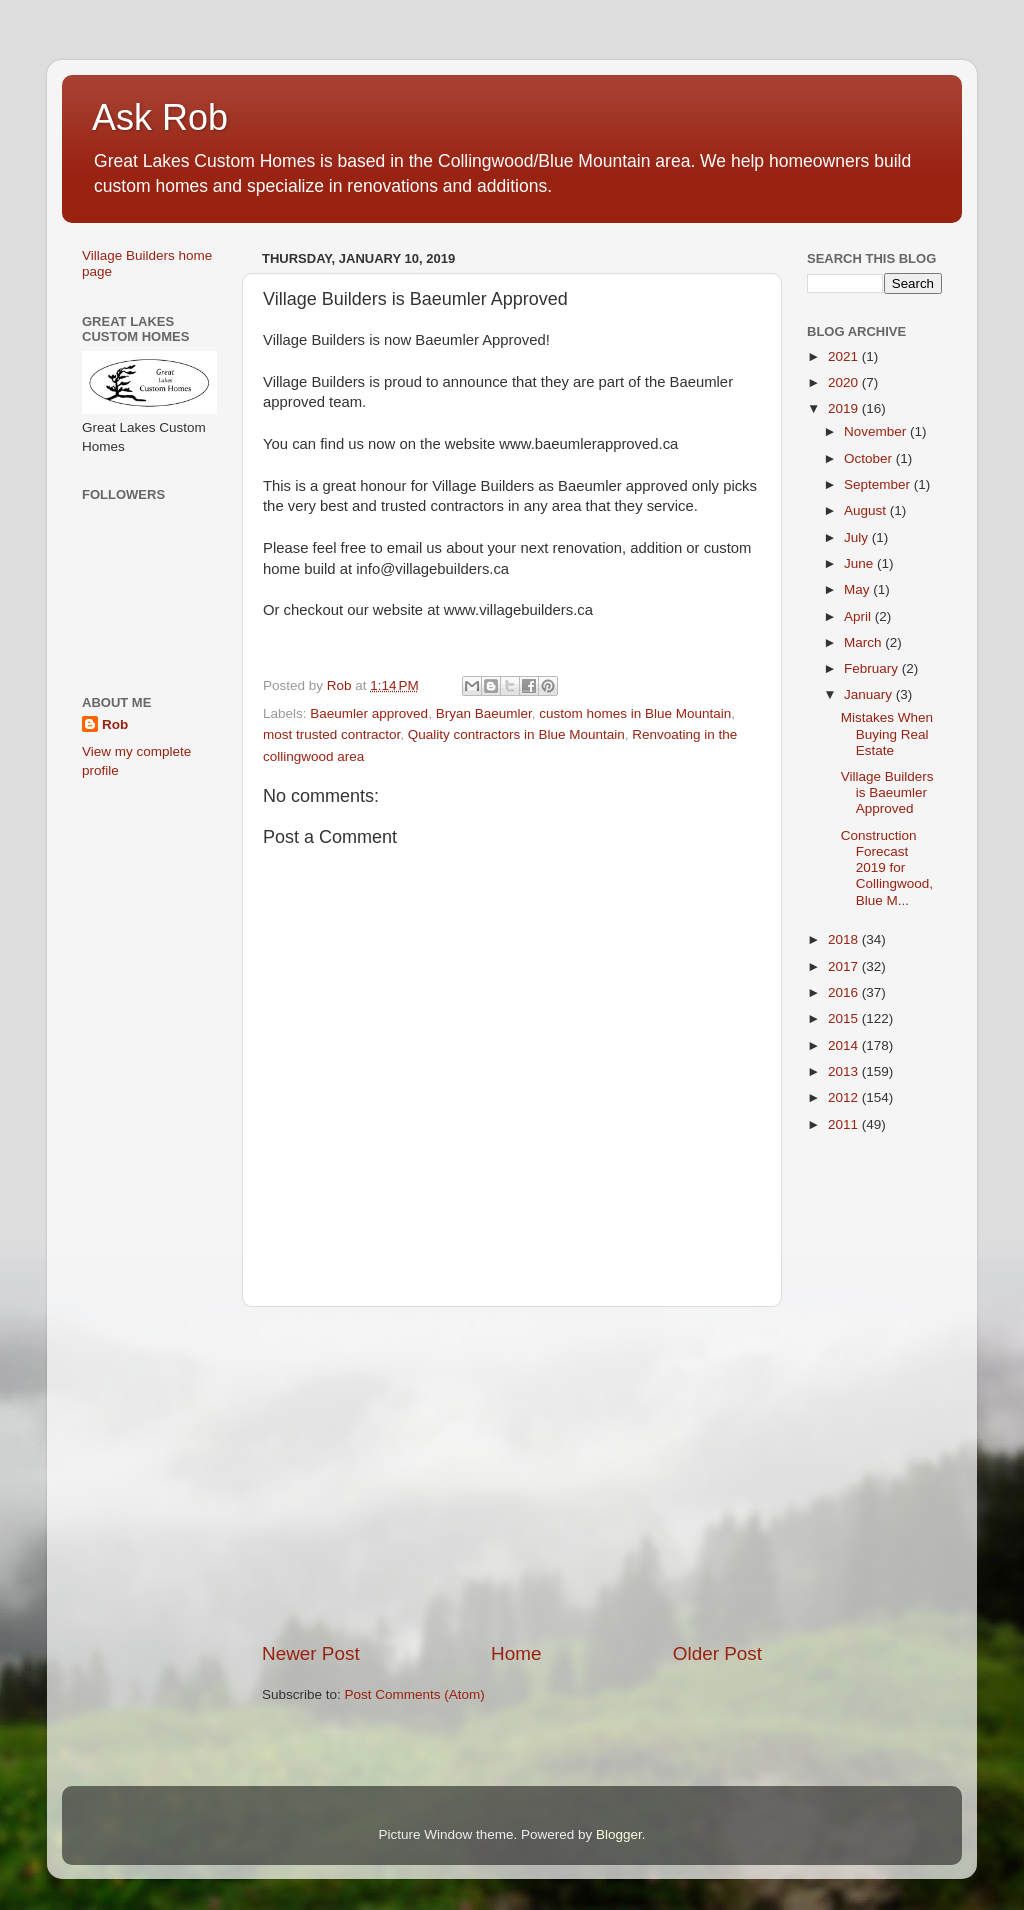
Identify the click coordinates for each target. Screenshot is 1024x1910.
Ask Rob (160, 117)
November (877, 431)
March (864, 642)
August (867, 510)
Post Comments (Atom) (415, 1694)
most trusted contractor (331, 734)
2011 (845, 1124)
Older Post (717, 1653)
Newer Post (311, 1653)
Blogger (619, 1834)
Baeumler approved (369, 713)
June (860, 563)
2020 (845, 382)
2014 (845, 1045)
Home (516, 1653)
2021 (845, 356)
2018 (845, 939)
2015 (845, 1018)
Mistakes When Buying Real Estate (887, 733)
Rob (115, 724)
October (870, 458)
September (879, 484)
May (858, 589)
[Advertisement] (512, 1474)
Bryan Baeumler (484, 713)
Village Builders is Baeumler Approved (887, 792)
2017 (845, 966)
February (873, 668)
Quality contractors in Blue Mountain (516, 734)
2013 (845, 1071)
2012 (845, 1097)
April (859, 616)
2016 (845, 992)
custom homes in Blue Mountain (635, 713)
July (858, 537)
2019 (845, 408)
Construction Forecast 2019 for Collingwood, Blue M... (887, 868)
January (870, 694)
